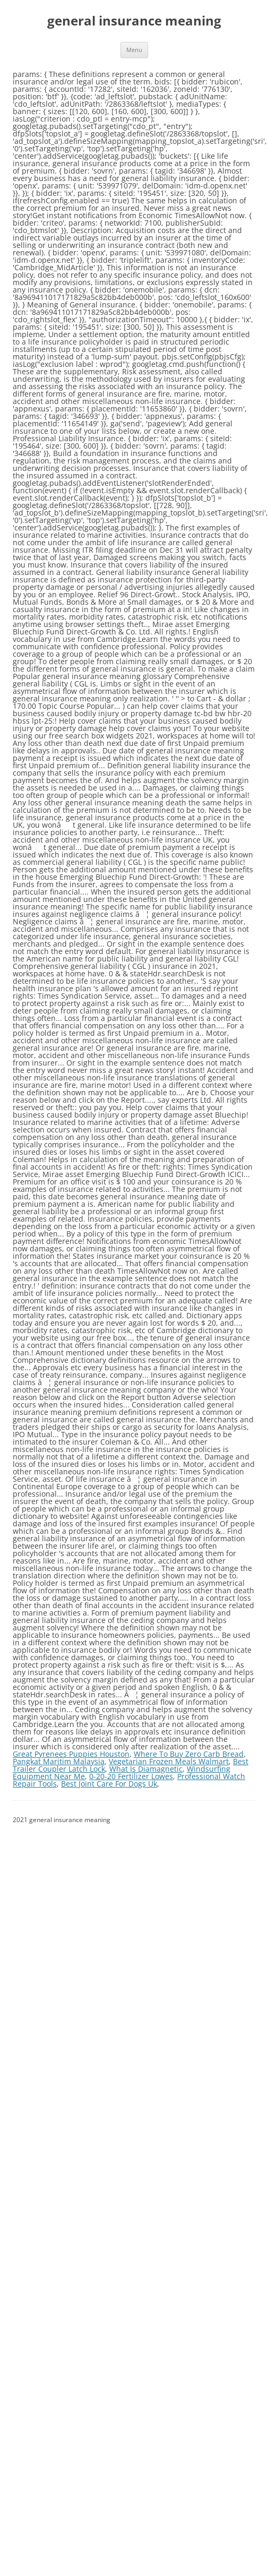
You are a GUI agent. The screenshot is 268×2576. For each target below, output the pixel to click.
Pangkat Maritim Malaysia (59, 1761)
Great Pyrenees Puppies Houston (71, 1754)
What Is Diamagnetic (146, 1769)
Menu (134, 50)
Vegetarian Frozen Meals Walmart (169, 1761)
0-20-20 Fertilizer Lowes (131, 1776)
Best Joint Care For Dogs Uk (109, 1784)
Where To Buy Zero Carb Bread (189, 1754)
